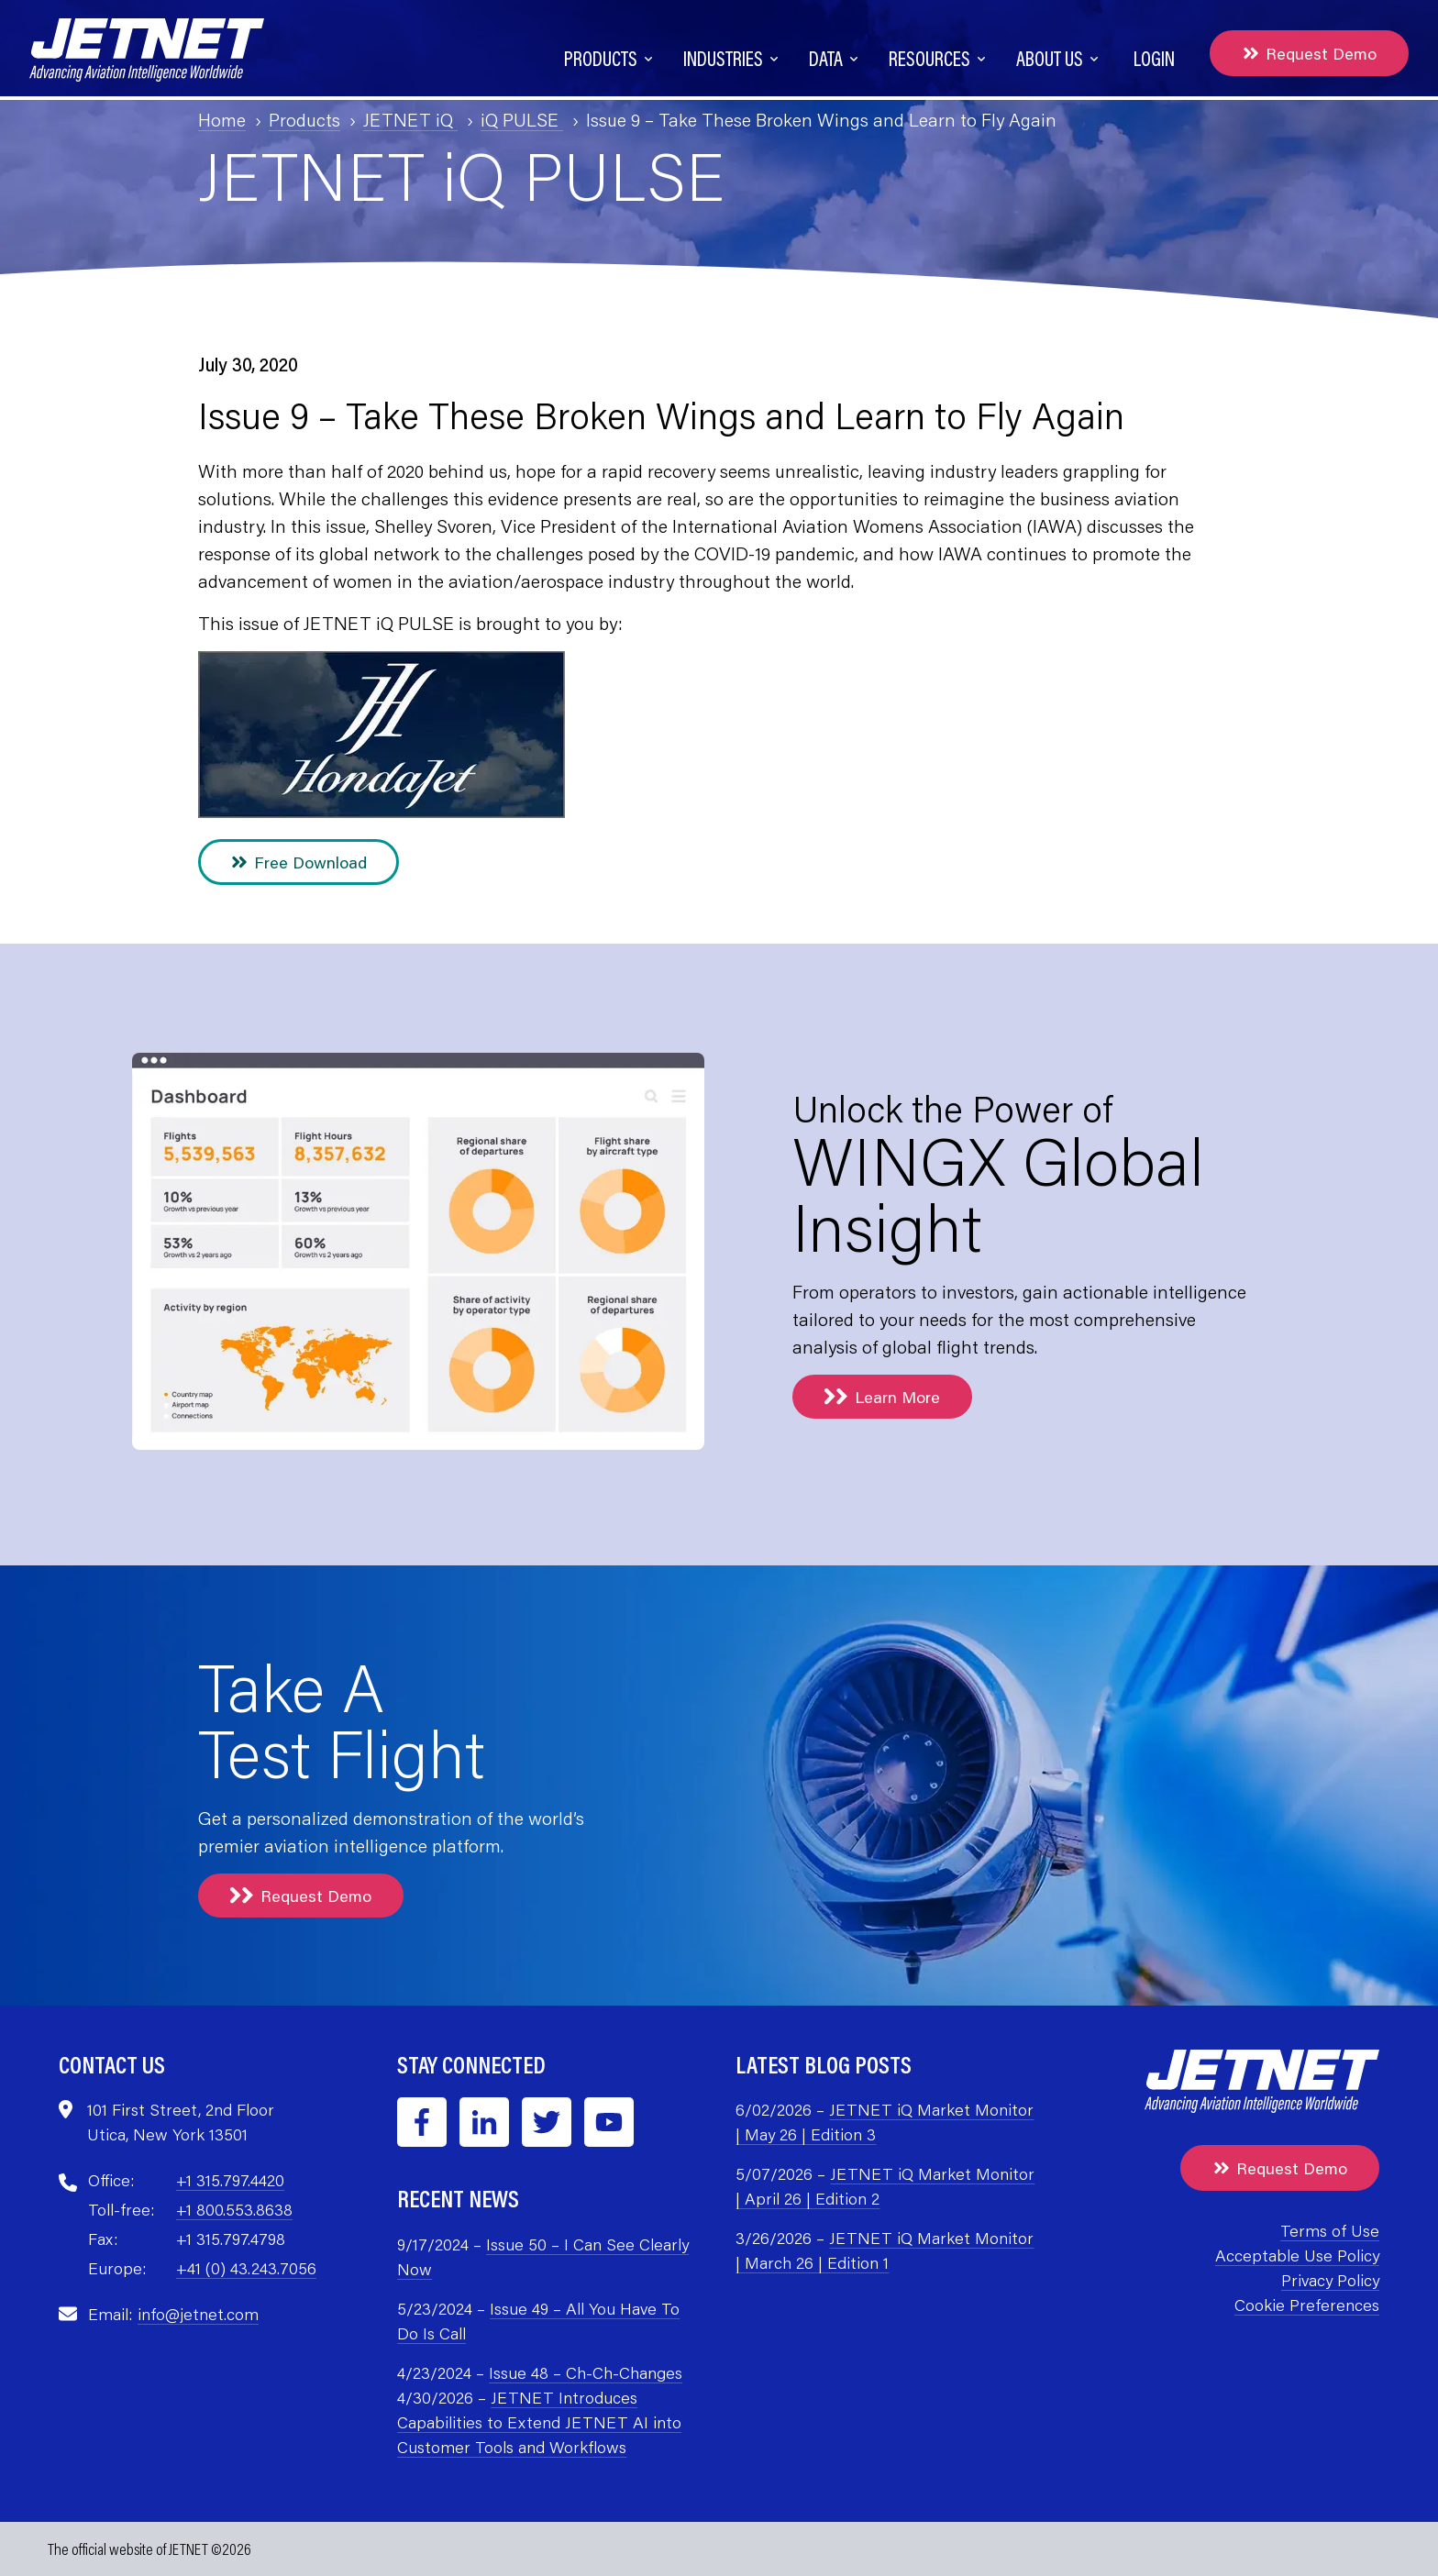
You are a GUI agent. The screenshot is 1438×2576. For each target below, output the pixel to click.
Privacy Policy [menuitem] (1330, 2280)
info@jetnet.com (198, 2314)
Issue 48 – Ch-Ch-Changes (585, 2372)
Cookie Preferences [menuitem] (1306, 2305)
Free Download (298, 862)
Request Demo (1309, 53)
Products (304, 119)
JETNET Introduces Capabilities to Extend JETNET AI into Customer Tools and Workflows (539, 2422)
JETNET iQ (410, 119)
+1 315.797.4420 (230, 2180)
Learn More (882, 1397)
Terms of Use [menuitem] (1329, 2230)
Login (1154, 58)
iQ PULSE (522, 119)
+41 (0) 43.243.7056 (246, 2268)
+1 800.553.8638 (234, 2209)
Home (222, 119)
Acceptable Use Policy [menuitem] (1297, 2255)
